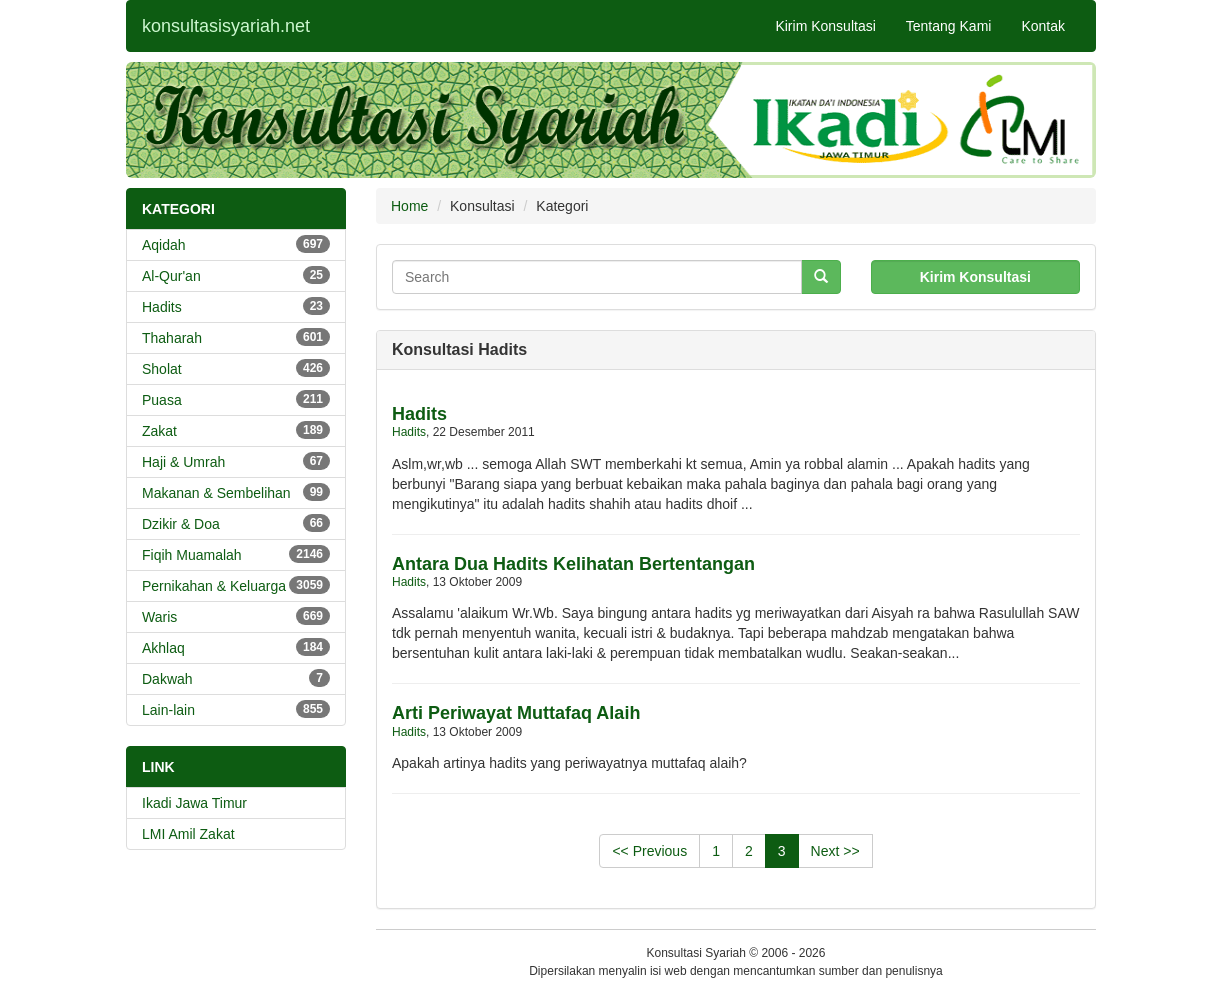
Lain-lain (236, 709)
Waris (236, 616)
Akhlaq (236, 647)
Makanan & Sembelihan (236, 492)
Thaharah (236, 337)
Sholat (236, 368)
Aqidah (236, 244)
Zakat (236, 430)
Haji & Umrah (236, 461)
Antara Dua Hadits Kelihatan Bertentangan (573, 564)
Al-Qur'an (236, 275)
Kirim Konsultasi (825, 26)
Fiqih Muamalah (236, 554)
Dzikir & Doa (236, 523)
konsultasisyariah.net (226, 26)
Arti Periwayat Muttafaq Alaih (516, 713)
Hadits (236, 306)
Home (409, 206)
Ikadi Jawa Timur (194, 803)
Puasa (236, 399)
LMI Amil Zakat (188, 834)
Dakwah (236, 678)
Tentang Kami (949, 26)
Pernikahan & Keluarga (236, 585)
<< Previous (649, 851)
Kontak (1043, 26)
